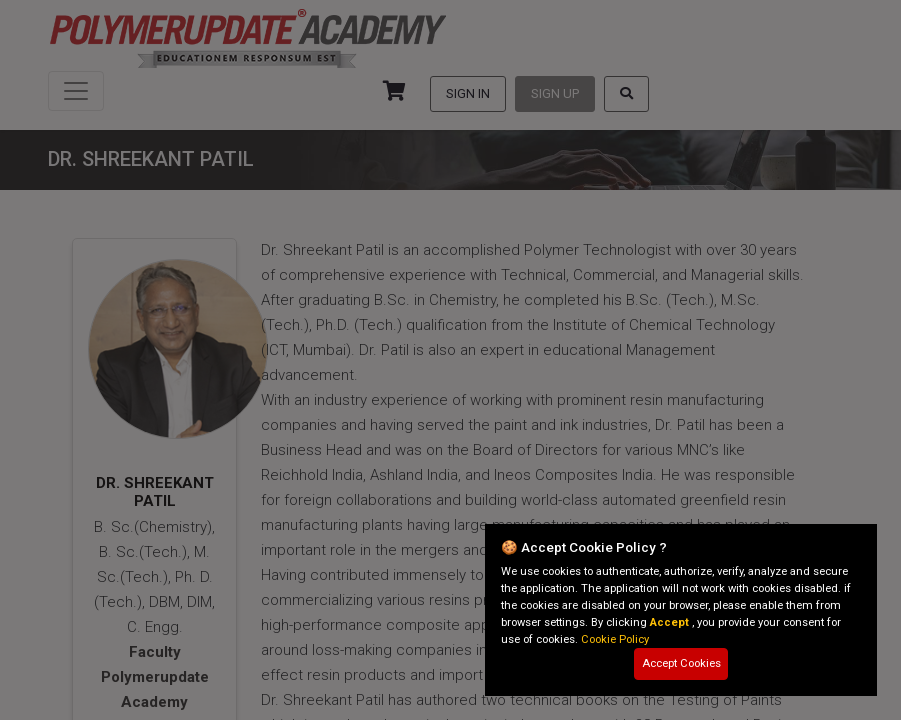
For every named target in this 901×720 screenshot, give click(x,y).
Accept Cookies (681, 663)
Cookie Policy (615, 639)
